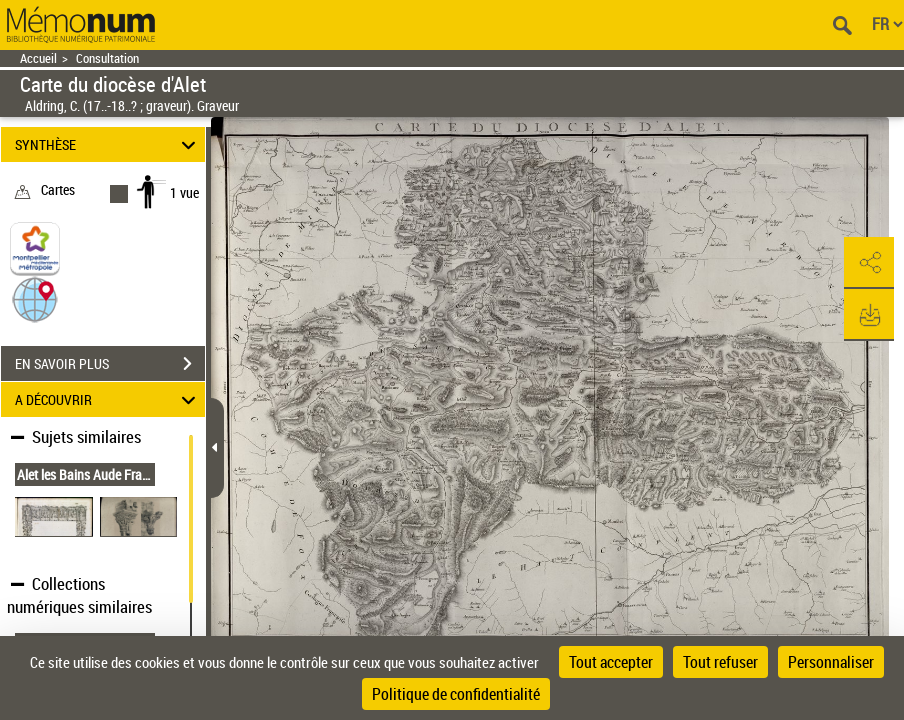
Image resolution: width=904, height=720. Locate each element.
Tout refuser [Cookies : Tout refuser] (720, 662)
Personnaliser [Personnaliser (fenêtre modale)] (831, 662)
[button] (35, 298)
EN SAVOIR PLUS (110, 364)
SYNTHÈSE (108, 144)
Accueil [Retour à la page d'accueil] (38, 58)
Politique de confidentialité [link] (456, 694)
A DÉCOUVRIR (108, 399)
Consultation (107, 58)
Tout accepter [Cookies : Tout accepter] (611, 662)
